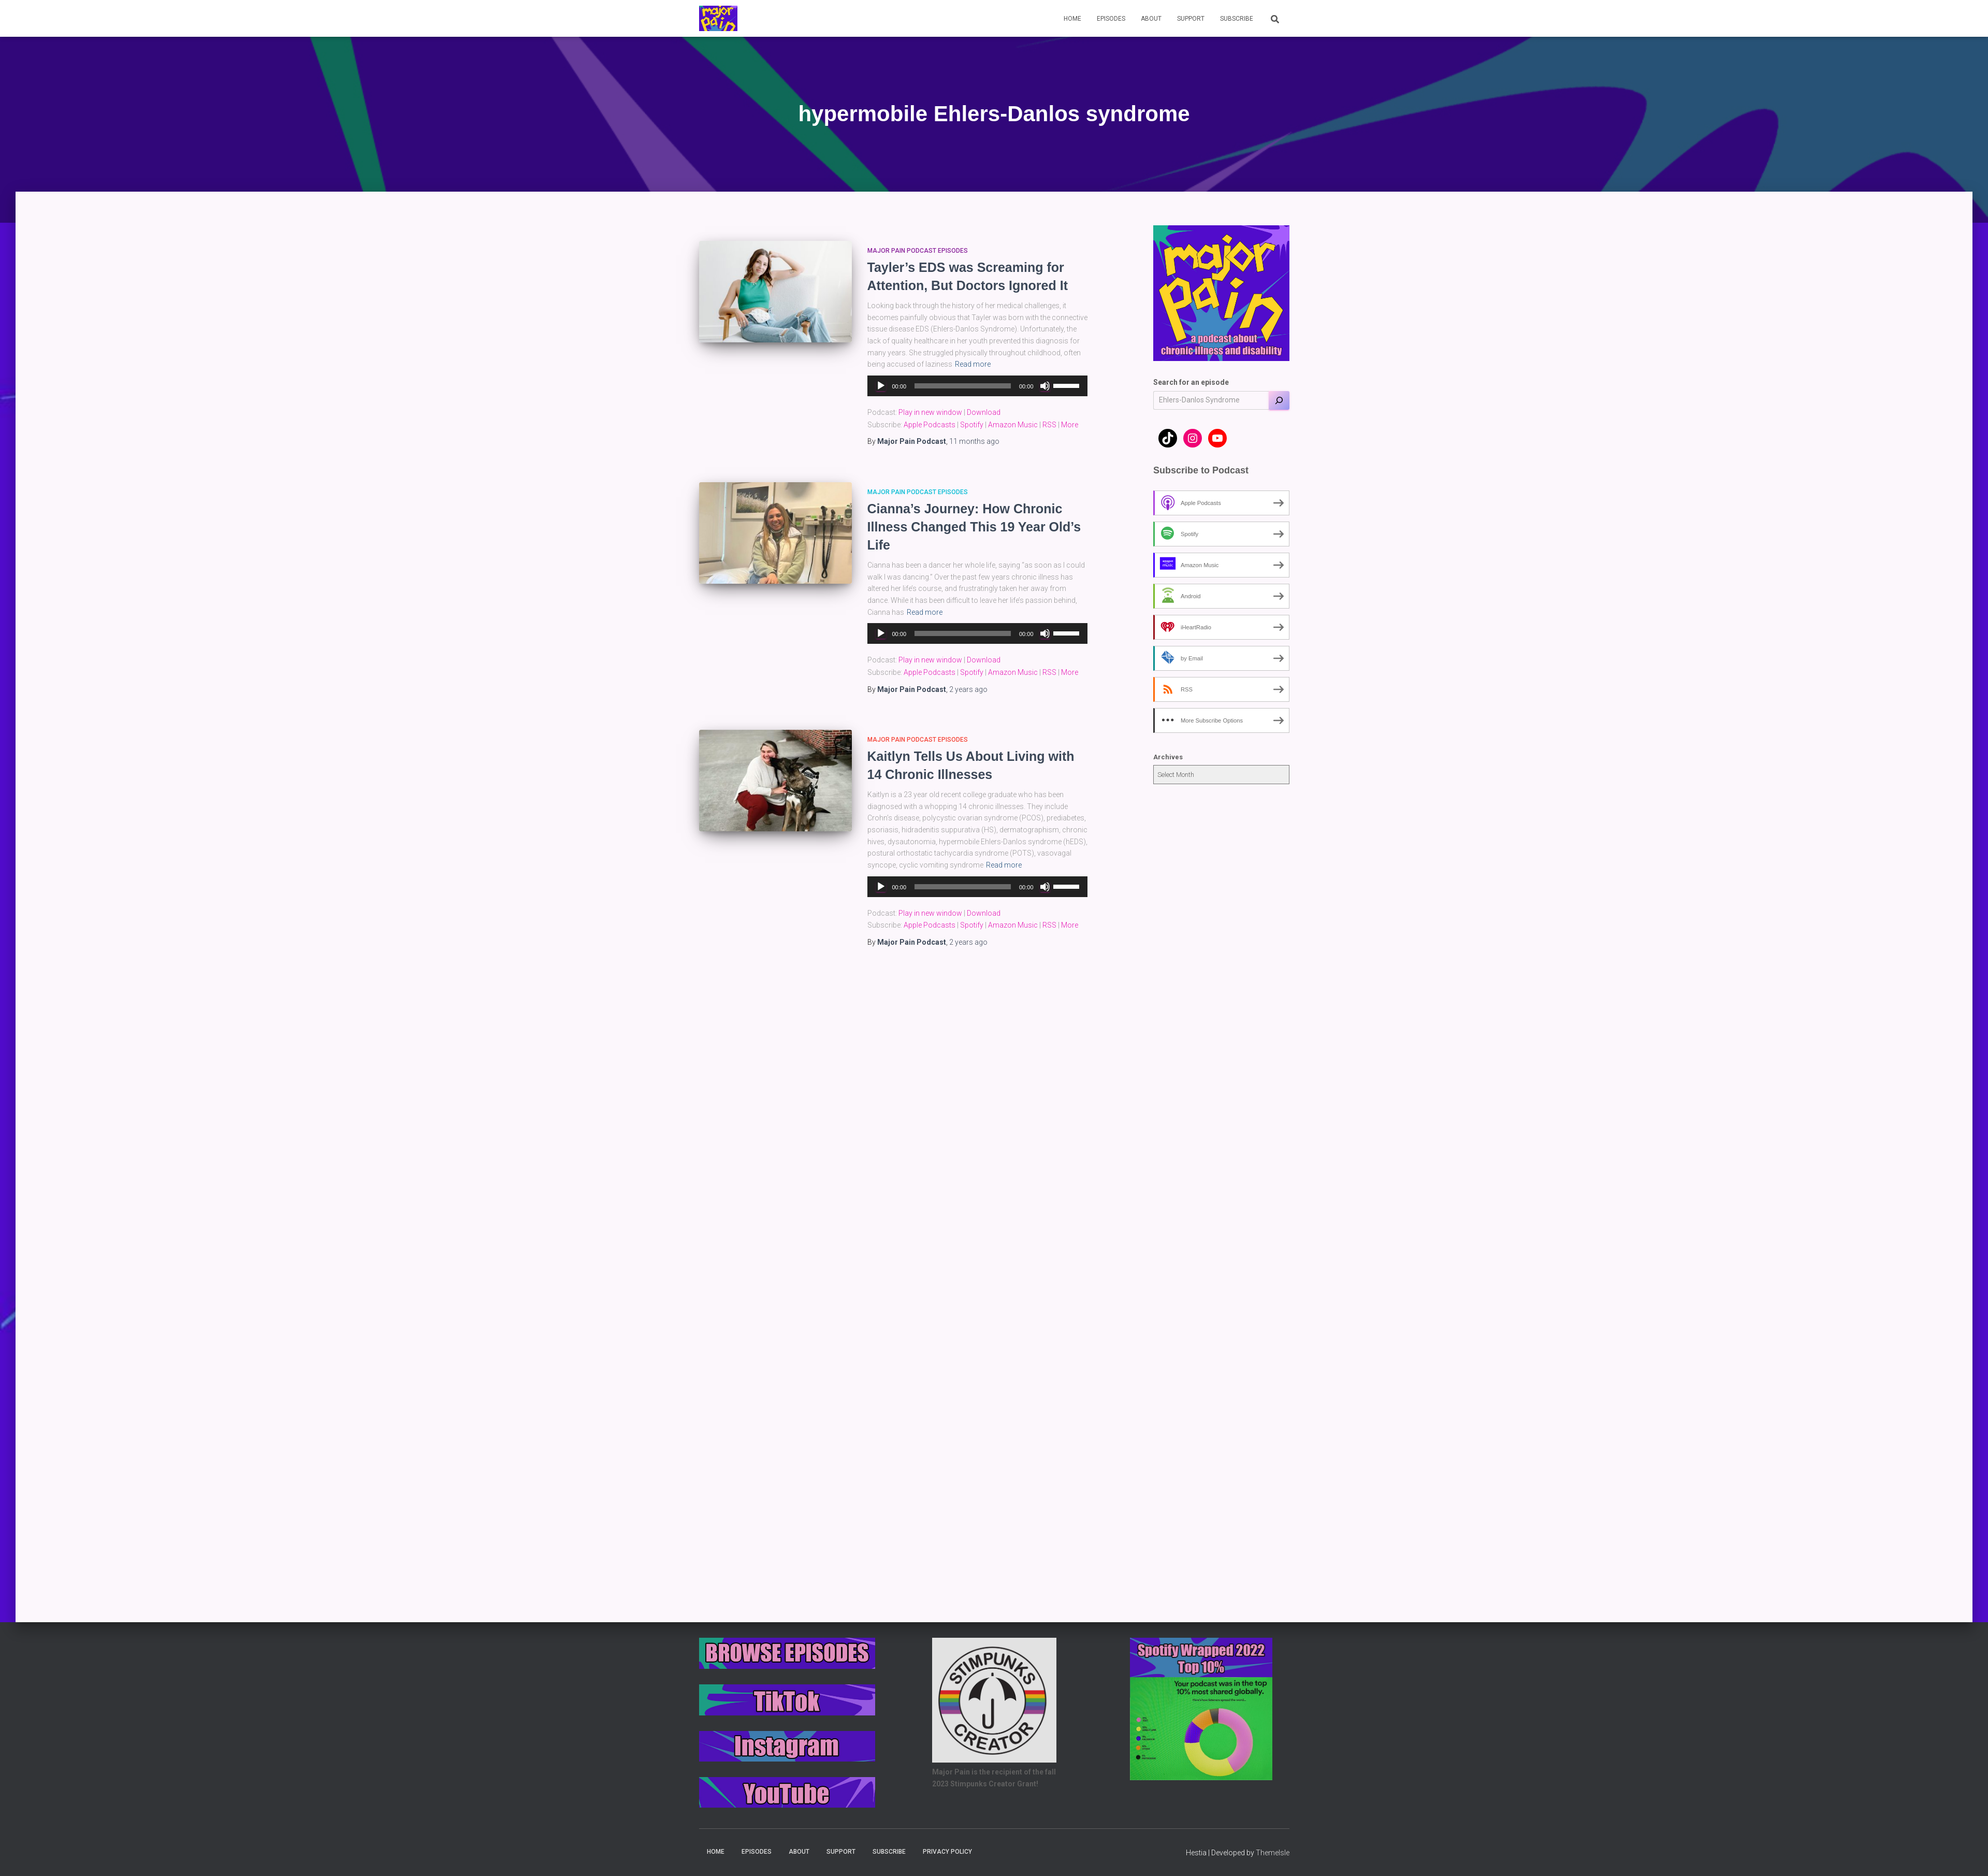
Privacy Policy (947, 1851)
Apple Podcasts (929, 425)
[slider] (963, 385)
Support (1191, 18)
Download (983, 412)
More (1069, 425)
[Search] (1279, 400)
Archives (1168, 757)
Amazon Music (1013, 425)
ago (974, 441)
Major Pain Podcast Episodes (917, 250)
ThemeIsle (1272, 1853)
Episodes (1111, 18)
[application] (977, 386)
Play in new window (930, 412)
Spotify (971, 425)
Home (1072, 18)
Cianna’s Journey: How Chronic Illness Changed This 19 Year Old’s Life (974, 526)
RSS (1049, 425)
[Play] (881, 386)
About (1151, 18)
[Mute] (1045, 386)
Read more (973, 364)
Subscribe (1236, 18)
